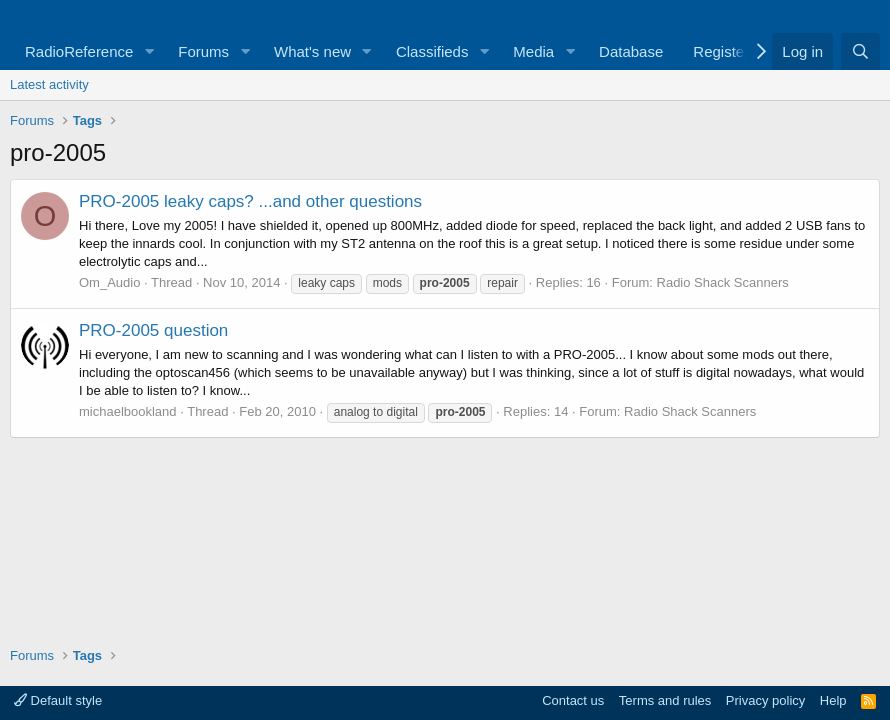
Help (833, 700)
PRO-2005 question (153, 330)
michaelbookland (128, 411)
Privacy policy (765, 700)
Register (721, 51)
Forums (203, 51)
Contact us (573, 700)
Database (631, 51)
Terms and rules (665, 700)
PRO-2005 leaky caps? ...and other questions (250, 201)
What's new (312, 51)
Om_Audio (109, 282)
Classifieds (432, 51)
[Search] (860, 51)
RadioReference (79, 51)
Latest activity (49, 84)
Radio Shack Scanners (723, 282)
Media (533, 51)
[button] (149, 51)
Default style (58, 700)
